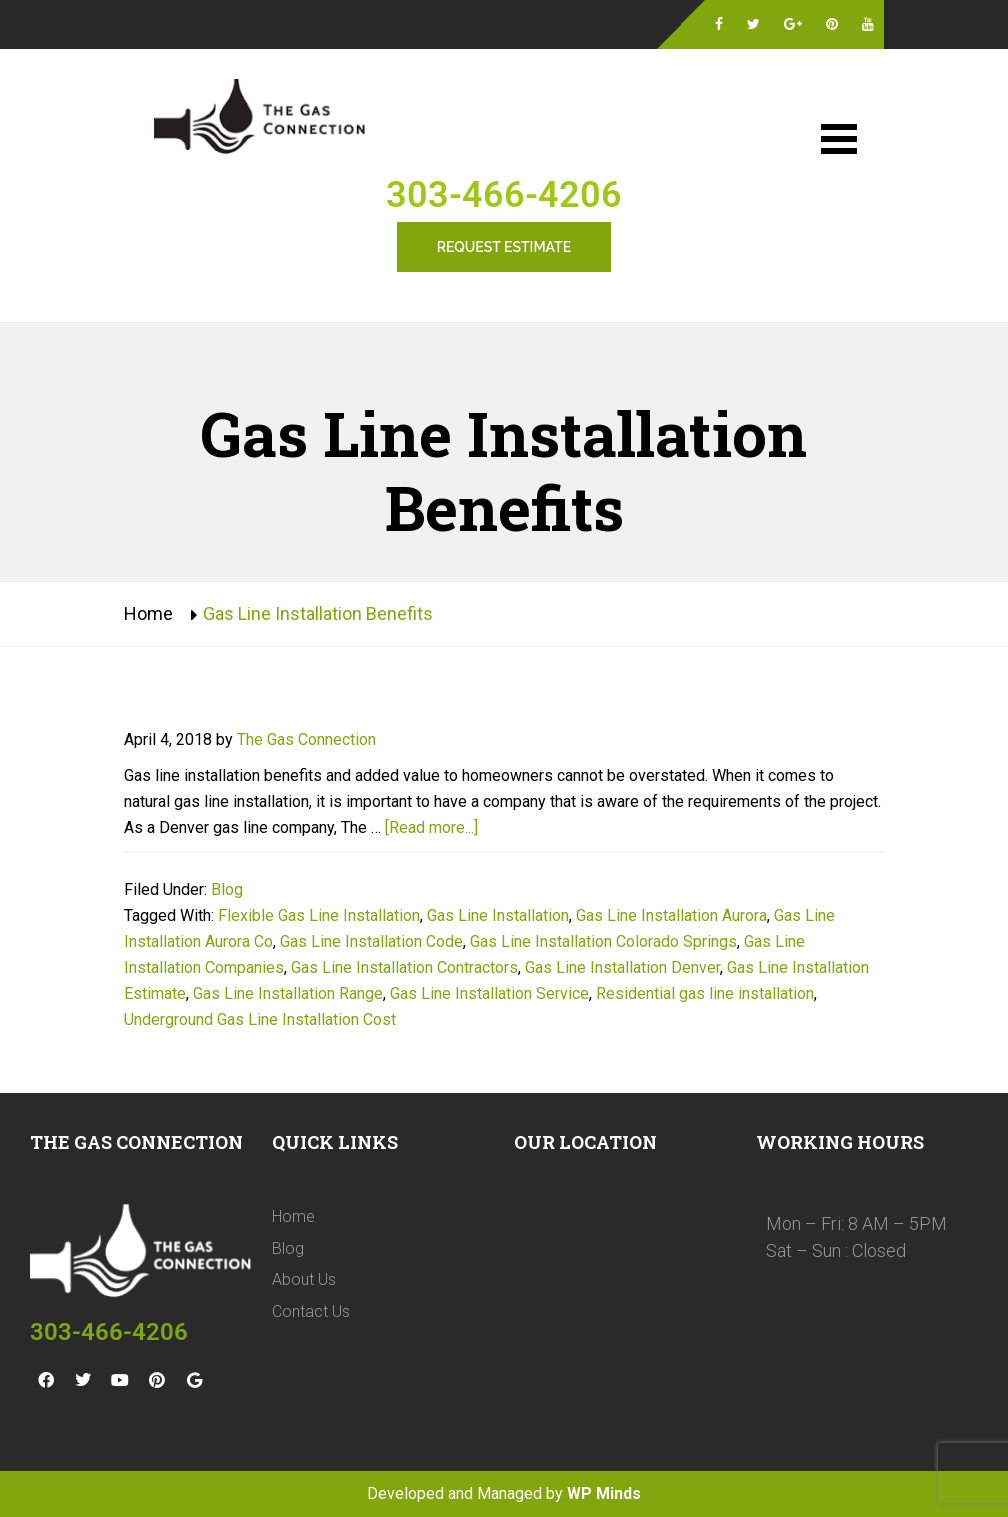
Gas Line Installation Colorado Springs (603, 941)
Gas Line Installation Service (489, 993)
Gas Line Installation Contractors (404, 967)
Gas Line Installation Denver (622, 967)
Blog (227, 889)
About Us (304, 1279)
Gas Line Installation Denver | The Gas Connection (264, 119)
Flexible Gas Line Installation (319, 915)
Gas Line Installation (498, 915)
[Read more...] (431, 827)
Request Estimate (504, 247)
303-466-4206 (504, 195)
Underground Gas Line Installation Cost (260, 1019)
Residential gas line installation (705, 993)
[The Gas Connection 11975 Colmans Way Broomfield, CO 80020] (625, 1326)
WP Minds (604, 1493)
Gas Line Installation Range (288, 993)
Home (148, 613)
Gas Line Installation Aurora (671, 915)
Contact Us (311, 1311)
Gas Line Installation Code (371, 941)
